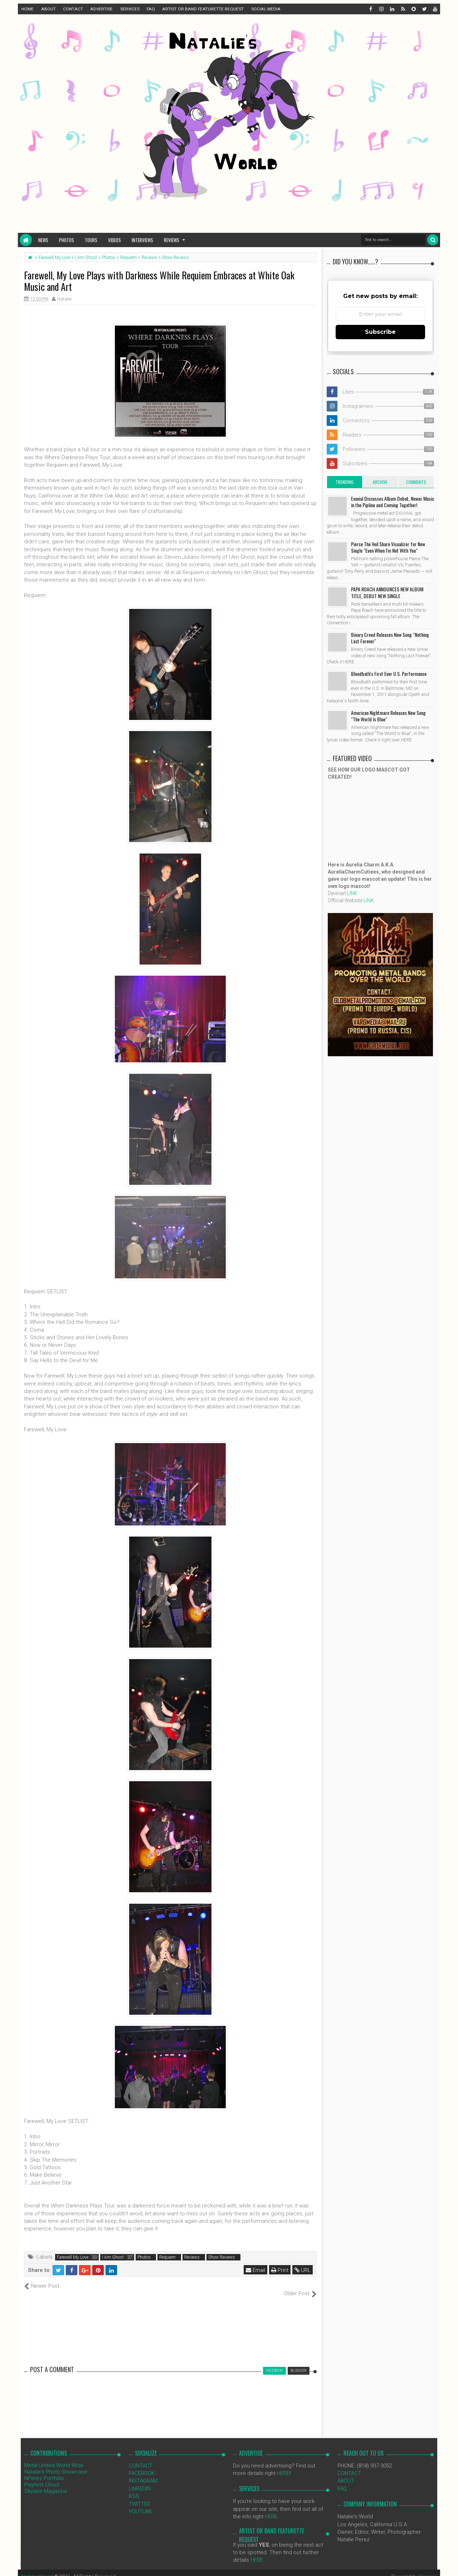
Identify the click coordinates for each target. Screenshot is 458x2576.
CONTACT (73, 8)
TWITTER (139, 2496)
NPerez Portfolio (44, 2470)
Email (255, 2270)
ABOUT (48, 8)
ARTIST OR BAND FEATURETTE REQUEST (203, 8)
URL (302, 2270)
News (43, 240)
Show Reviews (221, 2257)
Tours (91, 240)
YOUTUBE (140, 2504)
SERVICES (130, 8)
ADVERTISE (101, 8)
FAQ (151, 8)
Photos (66, 240)
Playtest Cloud (41, 2477)
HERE (283, 2465)
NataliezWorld (37, 2569)
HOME (27, 8)
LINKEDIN (140, 2481)
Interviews (142, 240)
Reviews (171, 240)
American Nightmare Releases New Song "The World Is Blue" (388, 716)
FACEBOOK (142, 2465)
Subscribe (380, 331)
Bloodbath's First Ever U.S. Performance (389, 673)
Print (279, 2270)
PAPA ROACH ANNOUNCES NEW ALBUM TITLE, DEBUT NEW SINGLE (387, 592)
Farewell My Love (72, 2257)
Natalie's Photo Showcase (55, 2464)
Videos (114, 240)
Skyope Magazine (45, 2483)
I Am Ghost (113, 2257)
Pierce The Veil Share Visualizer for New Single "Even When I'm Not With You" (388, 547)
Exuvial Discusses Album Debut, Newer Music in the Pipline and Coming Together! (392, 502)
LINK (352, 893)
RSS (134, 2488)
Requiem (167, 2257)
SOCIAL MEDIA (266, 8)
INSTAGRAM (143, 2473)
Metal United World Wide (54, 2457)
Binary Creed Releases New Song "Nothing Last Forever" (390, 638)
